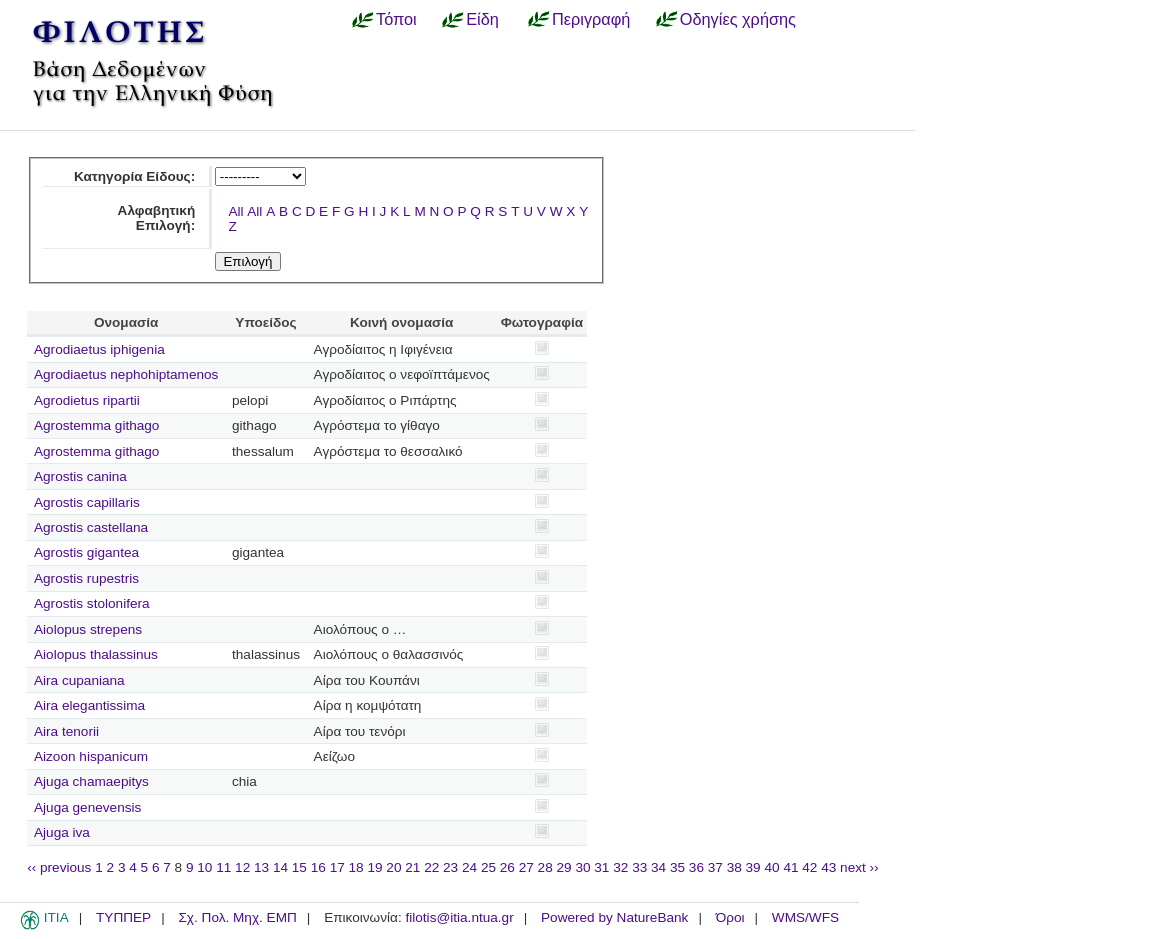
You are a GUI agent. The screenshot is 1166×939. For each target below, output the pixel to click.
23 (450, 867)
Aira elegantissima (89, 705)
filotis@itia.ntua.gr (459, 917)
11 (223, 867)
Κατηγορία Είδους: (134, 176)
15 (299, 867)
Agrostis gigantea (86, 552)
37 (715, 867)
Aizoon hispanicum (91, 756)
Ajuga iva (62, 832)
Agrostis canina (80, 476)
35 (677, 867)
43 (828, 867)
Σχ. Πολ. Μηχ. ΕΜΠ (237, 917)
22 (431, 867)
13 (261, 867)
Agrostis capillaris (87, 502)
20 (393, 867)
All (235, 211)
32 (620, 867)
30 (582, 867)
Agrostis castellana (91, 527)
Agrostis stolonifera (92, 603)
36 (696, 867)
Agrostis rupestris (86, 578)
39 (753, 867)
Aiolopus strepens (88, 629)
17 (337, 867)
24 (469, 867)
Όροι (730, 917)
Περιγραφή (591, 19)
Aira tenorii (66, 731)
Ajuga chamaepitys (91, 781)
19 (374, 867)
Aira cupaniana (79, 680)
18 (356, 867)
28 (545, 867)
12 (242, 867)
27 (526, 867)
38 (734, 867)
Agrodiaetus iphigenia (99, 349)
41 (790, 867)
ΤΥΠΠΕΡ (123, 917)
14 (280, 867)
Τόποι (396, 19)
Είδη (482, 19)
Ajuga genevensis (87, 807)
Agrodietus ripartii (87, 400)
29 (564, 867)
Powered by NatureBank (614, 917)
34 (658, 867)
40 (771, 867)
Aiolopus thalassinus (96, 654)
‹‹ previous (59, 867)
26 (507, 867)
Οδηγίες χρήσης (738, 19)
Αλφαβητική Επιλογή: (157, 218)
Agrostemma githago (96, 425)
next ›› (859, 867)
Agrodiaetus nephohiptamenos (126, 374)
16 (318, 867)
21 (412, 867)
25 (488, 867)
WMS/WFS (805, 917)
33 (639, 867)
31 (601, 867)
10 (204, 867)
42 (809, 867)
